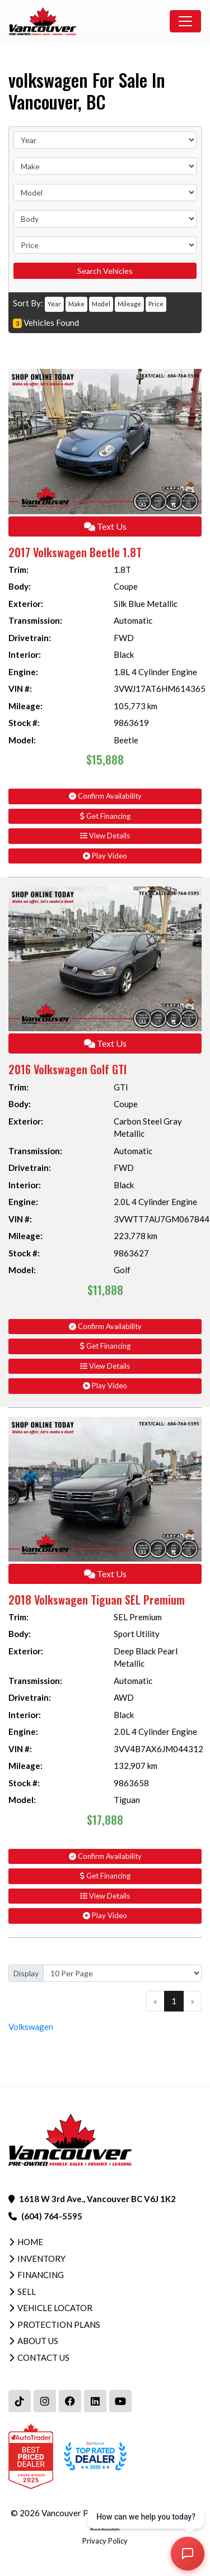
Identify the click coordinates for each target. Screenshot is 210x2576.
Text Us (105, 526)
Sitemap (105, 2526)
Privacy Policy (105, 2540)
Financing (40, 2275)
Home (30, 2242)
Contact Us (43, 2357)
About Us (37, 2341)
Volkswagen (30, 2027)
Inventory (41, 2259)
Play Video (105, 855)
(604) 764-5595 (51, 2216)
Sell (26, 2291)
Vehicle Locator (54, 2308)
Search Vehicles (105, 271)
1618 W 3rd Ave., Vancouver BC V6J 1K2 (97, 2199)
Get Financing (105, 816)
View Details (105, 835)
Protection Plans (58, 2324)
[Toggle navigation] (185, 21)
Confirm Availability (105, 795)
